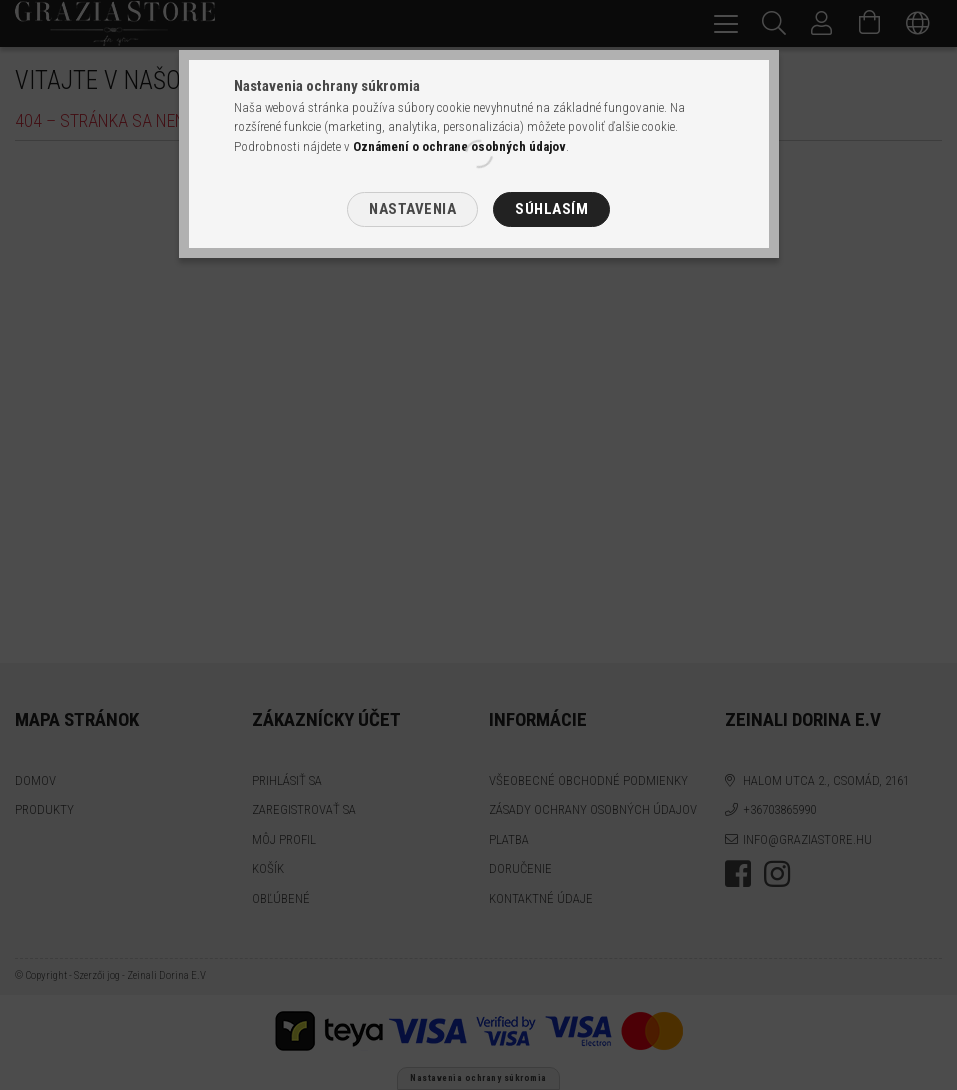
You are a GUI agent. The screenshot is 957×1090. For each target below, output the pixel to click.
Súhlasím (551, 209)
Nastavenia (412, 209)
